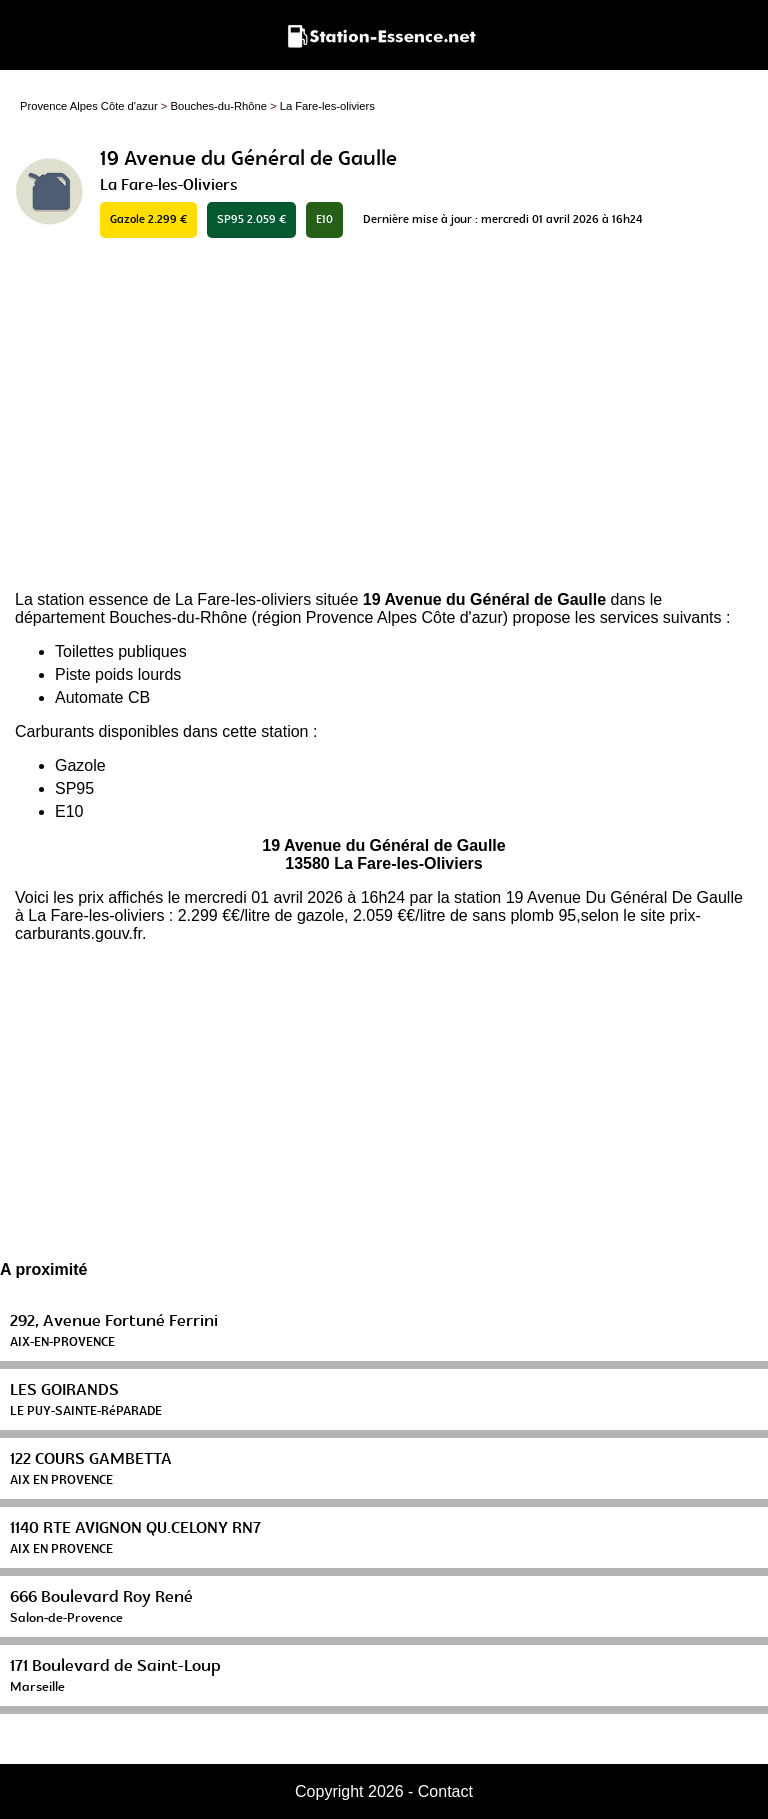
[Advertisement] (384, 416)
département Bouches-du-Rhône (131, 617)
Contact (445, 1791)
